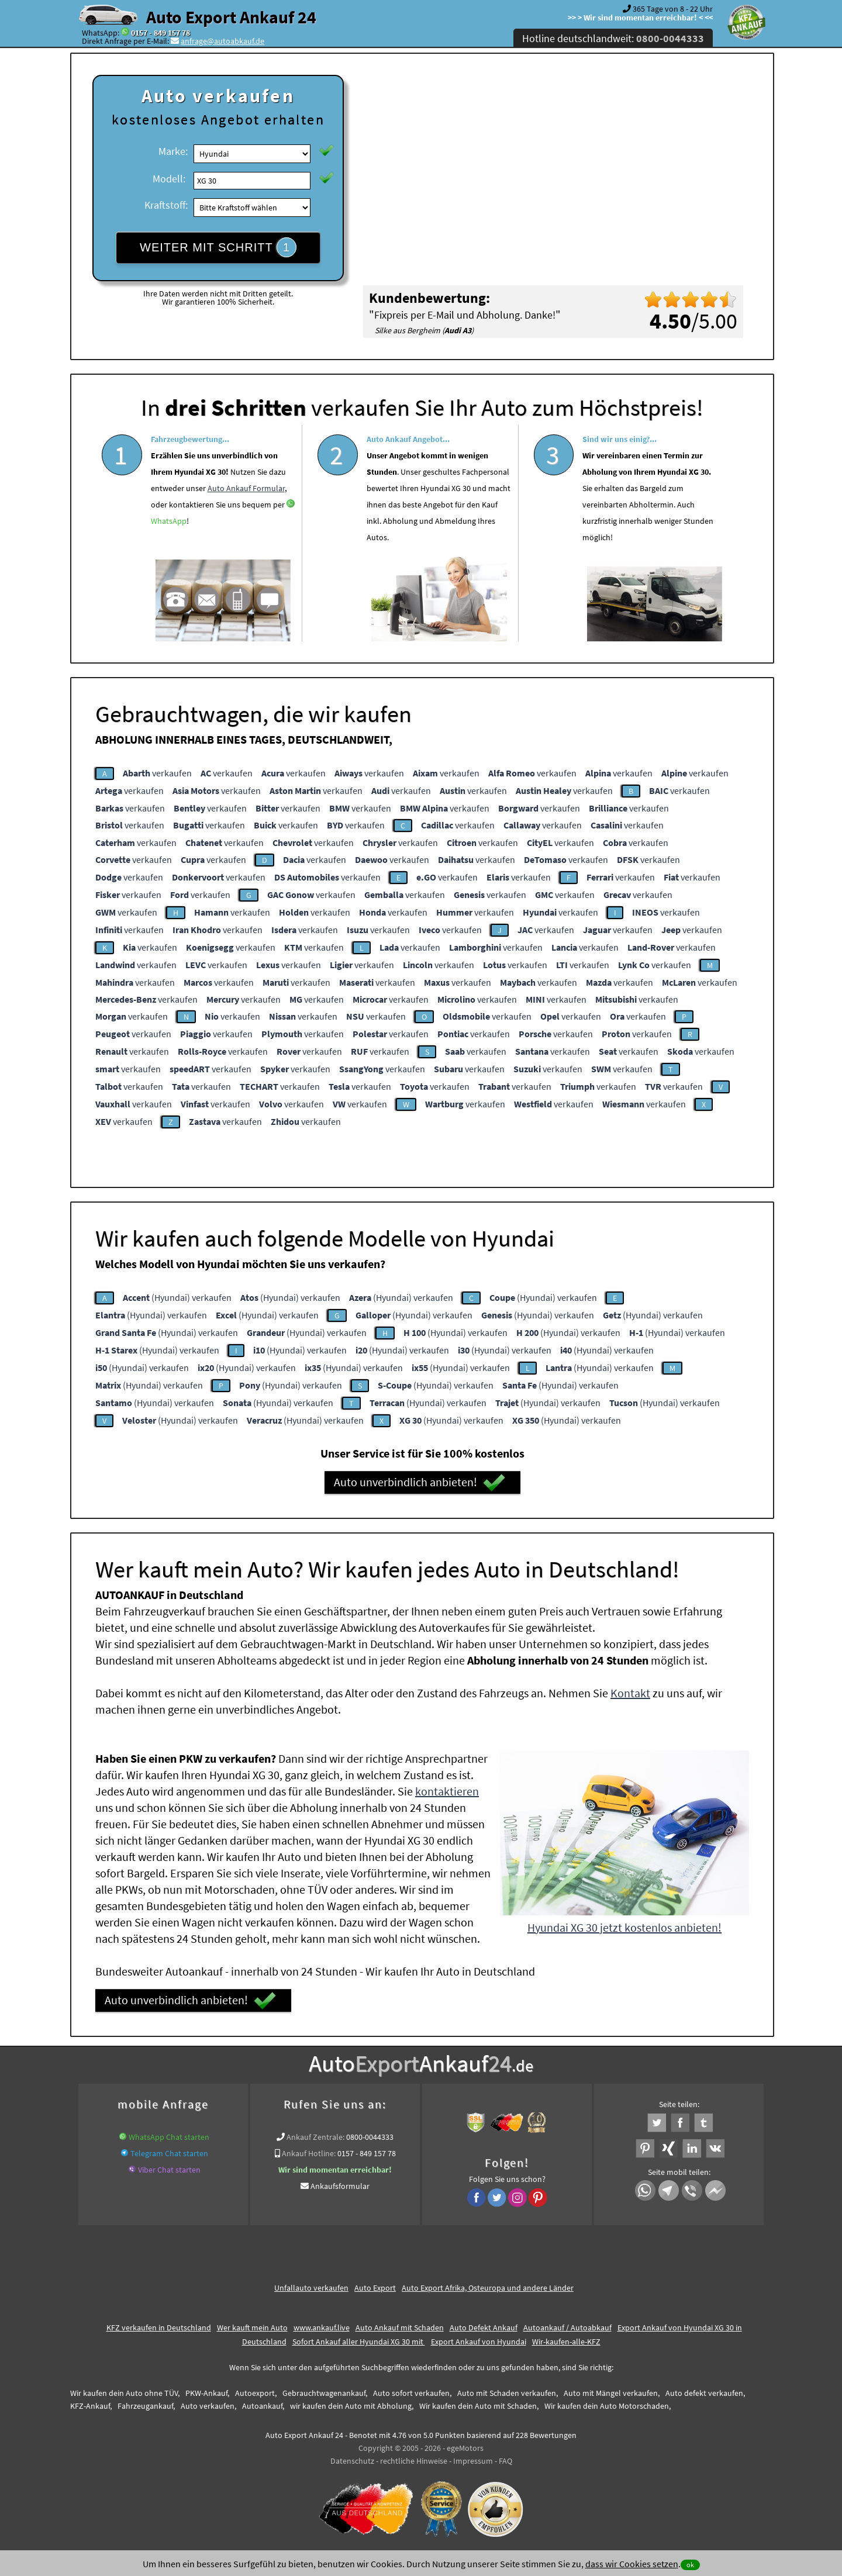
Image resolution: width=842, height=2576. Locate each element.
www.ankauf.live (322, 2327)
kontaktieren (447, 1791)
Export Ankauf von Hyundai (478, 2341)
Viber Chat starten (169, 2169)
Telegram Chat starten (169, 2153)
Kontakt (630, 1693)
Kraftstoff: (166, 205)
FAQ (505, 2461)
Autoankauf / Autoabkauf (567, 2327)
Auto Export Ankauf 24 (231, 17)
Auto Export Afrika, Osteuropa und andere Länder (488, 2288)
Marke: (173, 151)
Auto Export (375, 2288)
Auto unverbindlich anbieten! (419, 1482)
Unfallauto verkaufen (311, 2288)
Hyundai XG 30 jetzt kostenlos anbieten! (624, 1927)
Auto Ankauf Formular (246, 522)
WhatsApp (169, 555)
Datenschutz (352, 2461)
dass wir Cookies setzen (631, 2564)
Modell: (169, 178)
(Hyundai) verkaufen (177, 1297)
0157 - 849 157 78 (160, 32)
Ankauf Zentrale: (315, 2137)
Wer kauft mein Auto (252, 2327)
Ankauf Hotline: (309, 2153)
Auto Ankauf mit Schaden (400, 2327)
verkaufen (157, 773)
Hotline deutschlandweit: (613, 38)
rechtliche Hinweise (413, 2461)
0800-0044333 (370, 2137)
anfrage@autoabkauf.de (222, 41)
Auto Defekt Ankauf (483, 2327)
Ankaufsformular (340, 2186)
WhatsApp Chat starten (169, 2137)
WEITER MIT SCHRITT (218, 247)
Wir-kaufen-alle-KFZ (566, 2341)
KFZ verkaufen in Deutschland (158, 2327)
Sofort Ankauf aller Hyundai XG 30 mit (358, 2341)
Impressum (473, 2461)
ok (690, 2564)
